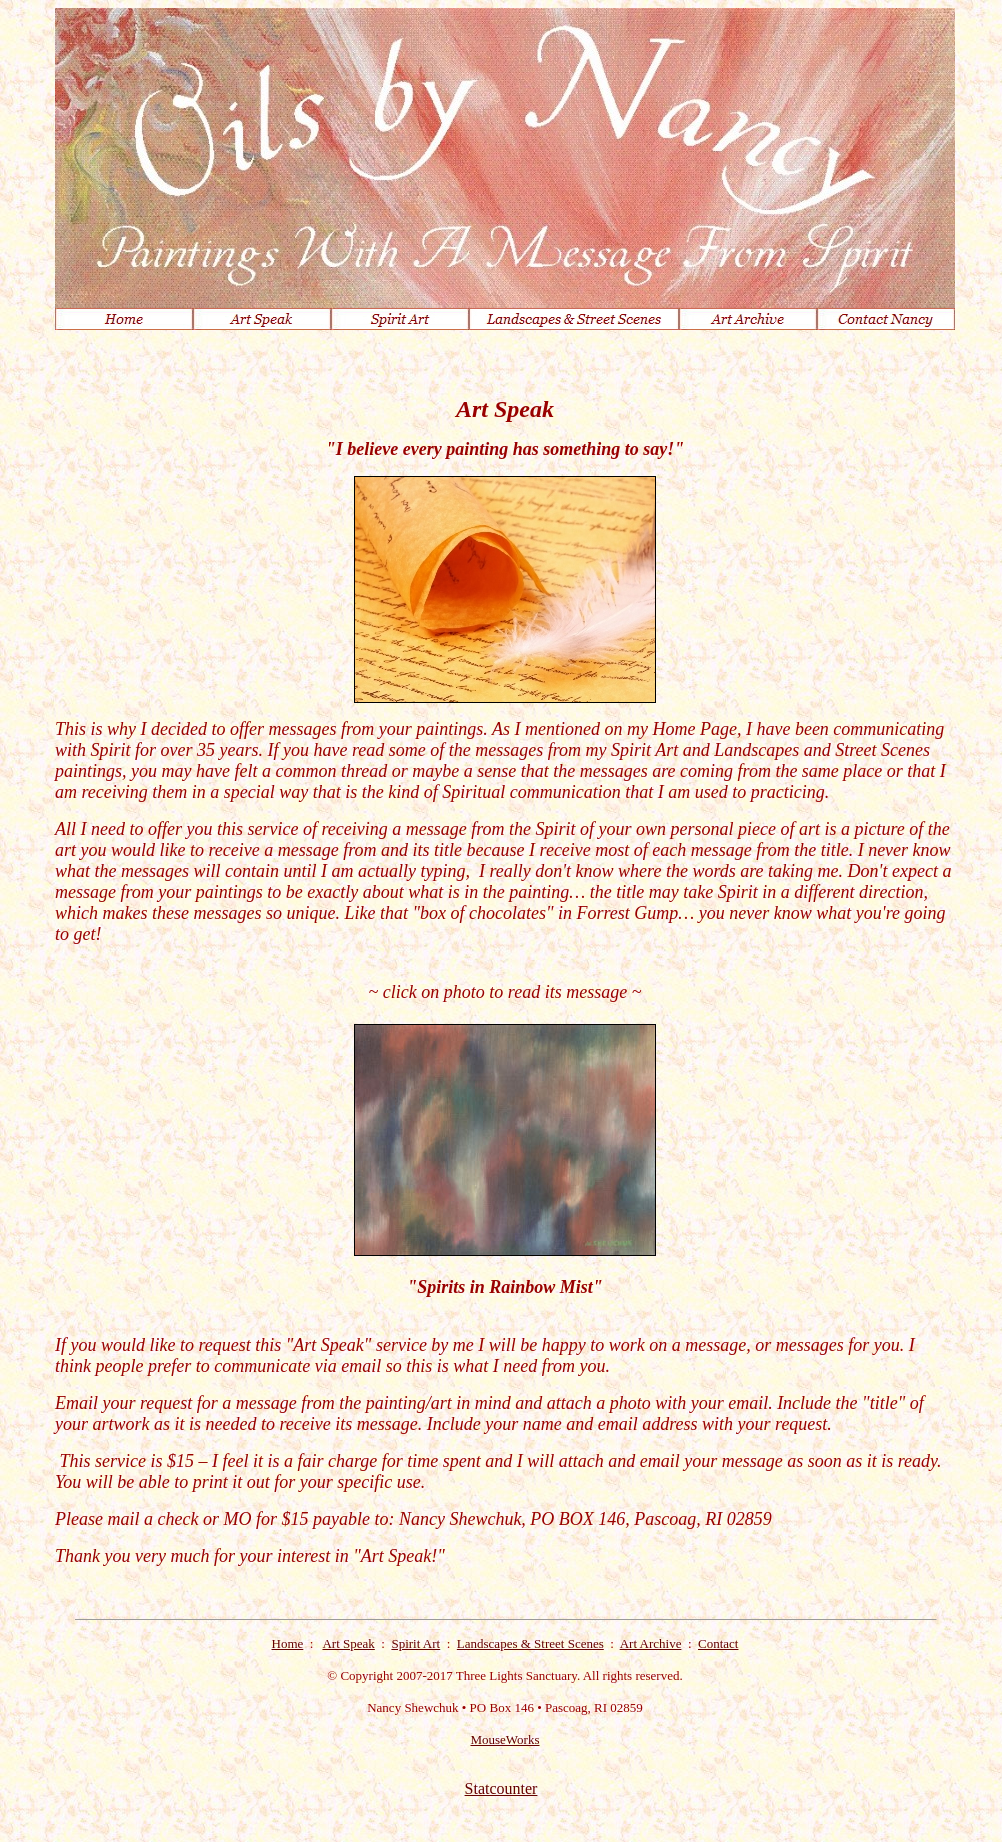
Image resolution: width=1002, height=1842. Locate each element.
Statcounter (501, 1788)
